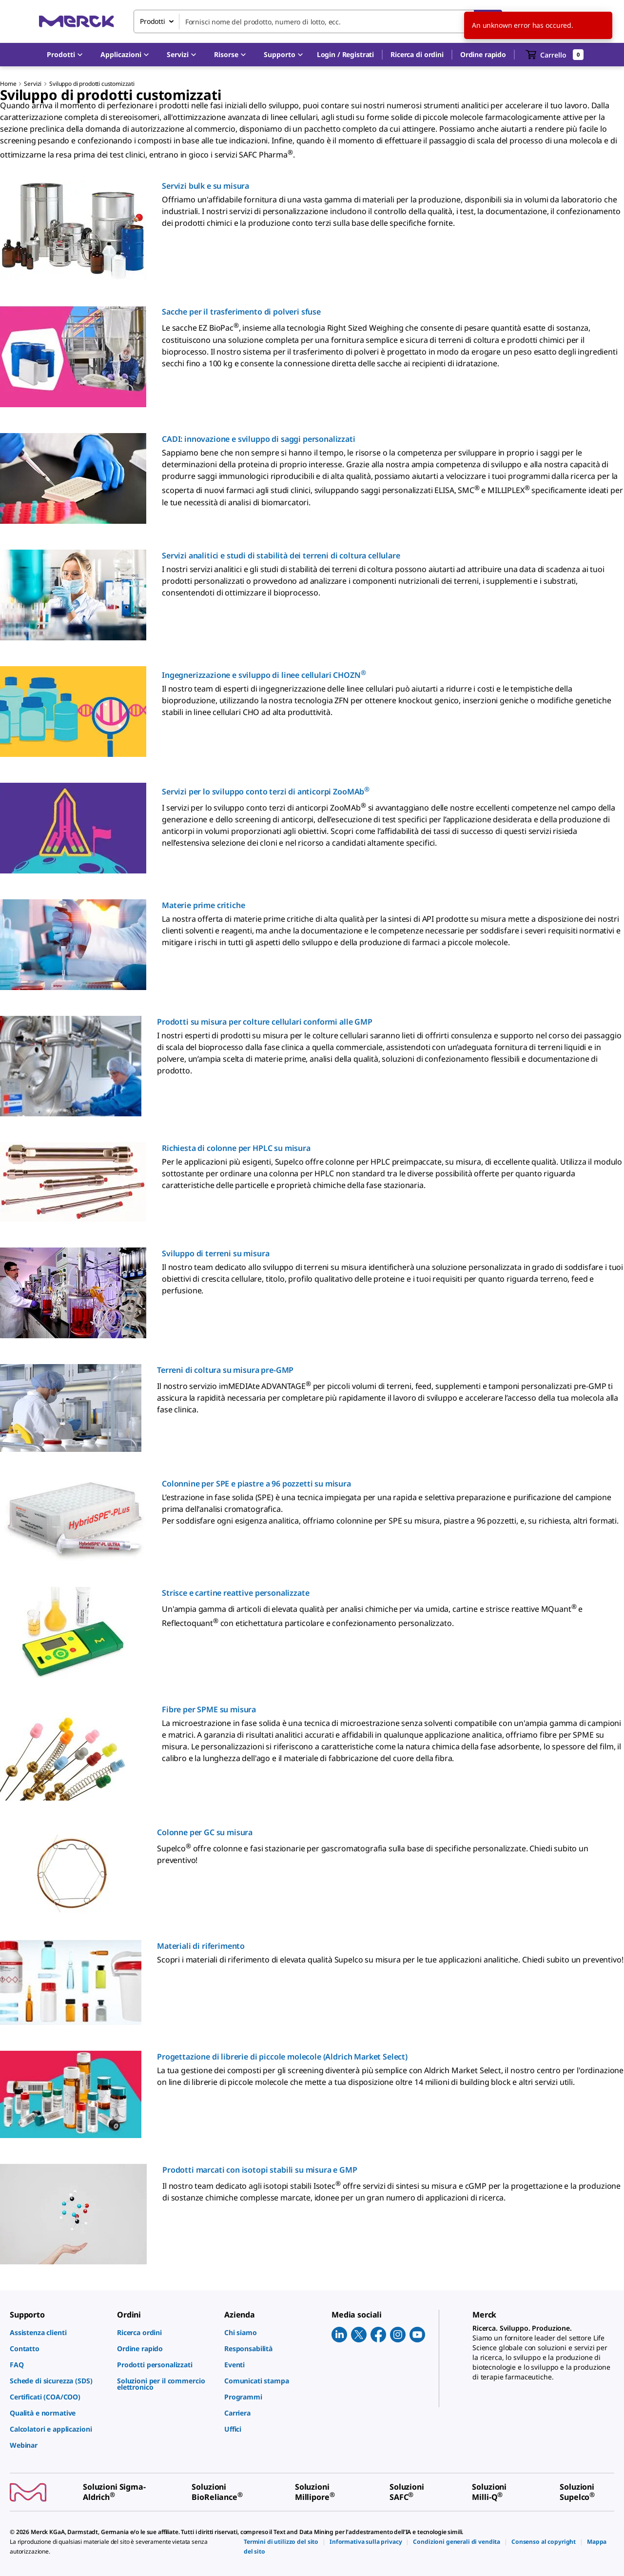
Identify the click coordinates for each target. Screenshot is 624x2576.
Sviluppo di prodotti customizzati (92, 83)
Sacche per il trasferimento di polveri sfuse (241, 311)
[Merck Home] (76, 21)
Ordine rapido (483, 54)
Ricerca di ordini (417, 54)
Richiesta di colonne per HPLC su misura (236, 1148)
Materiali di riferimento (201, 1946)
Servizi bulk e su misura (205, 185)
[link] (58, 2332)
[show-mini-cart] (555, 54)
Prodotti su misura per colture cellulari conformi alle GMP (264, 1021)
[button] (345, 54)
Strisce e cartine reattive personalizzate (235, 1592)
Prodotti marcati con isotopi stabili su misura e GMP (259, 2169)
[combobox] (318, 21)
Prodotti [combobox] (152, 21)
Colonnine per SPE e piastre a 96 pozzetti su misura (256, 1483)
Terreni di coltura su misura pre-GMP (225, 1370)
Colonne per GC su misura (205, 1832)
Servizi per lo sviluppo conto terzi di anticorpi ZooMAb (266, 791)
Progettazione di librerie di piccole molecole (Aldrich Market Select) (282, 2056)
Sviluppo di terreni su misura (215, 1253)
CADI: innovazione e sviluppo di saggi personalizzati (258, 439)
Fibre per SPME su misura (209, 1709)
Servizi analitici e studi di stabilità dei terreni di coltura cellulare (281, 555)
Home (8, 83)
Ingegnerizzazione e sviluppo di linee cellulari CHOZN (264, 675)
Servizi (32, 83)
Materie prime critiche (203, 905)
